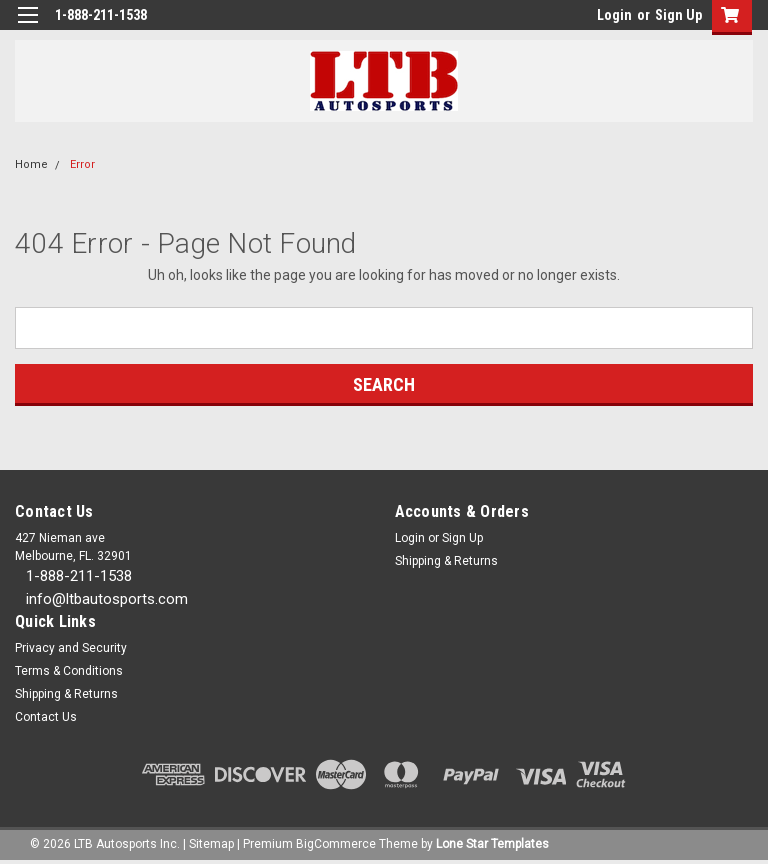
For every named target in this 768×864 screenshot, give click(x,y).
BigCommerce (336, 844)
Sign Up (678, 15)
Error (82, 164)
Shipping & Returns (446, 561)
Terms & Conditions (69, 671)
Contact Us (46, 717)
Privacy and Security (71, 648)
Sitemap (211, 844)
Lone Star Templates (492, 844)
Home (31, 164)
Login (614, 15)
